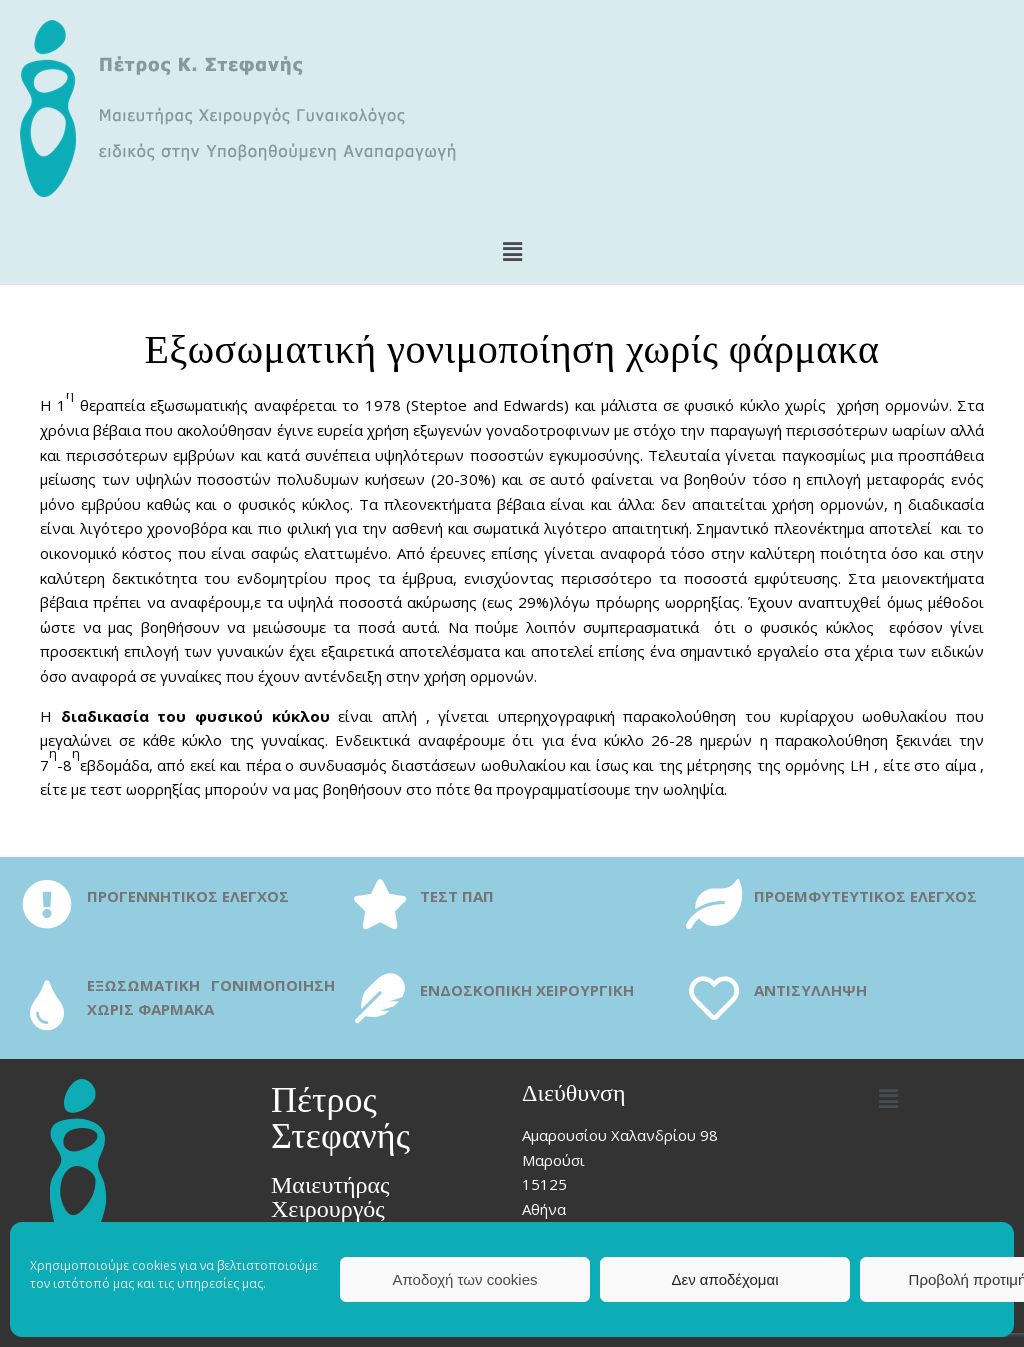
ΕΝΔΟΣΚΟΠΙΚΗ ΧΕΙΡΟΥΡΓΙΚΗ (527, 990)
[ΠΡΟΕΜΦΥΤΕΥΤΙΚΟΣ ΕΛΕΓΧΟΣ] (714, 904)
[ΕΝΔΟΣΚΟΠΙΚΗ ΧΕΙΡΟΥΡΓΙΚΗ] (380, 998)
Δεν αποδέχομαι (724, 1279)
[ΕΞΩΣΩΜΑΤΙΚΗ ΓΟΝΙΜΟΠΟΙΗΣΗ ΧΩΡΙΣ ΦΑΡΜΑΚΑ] (47, 1005)
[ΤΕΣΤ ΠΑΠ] (380, 904)
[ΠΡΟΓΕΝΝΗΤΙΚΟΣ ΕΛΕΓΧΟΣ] (47, 904)
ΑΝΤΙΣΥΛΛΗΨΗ (810, 990)
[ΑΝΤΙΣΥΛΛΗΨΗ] (714, 998)
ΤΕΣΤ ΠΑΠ (457, 896)
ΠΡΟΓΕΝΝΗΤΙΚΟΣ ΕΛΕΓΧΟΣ (188, 896)
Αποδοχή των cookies (464, 1279)
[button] (512, 251)
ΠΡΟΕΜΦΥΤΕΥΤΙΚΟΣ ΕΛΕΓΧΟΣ (865, 896)
